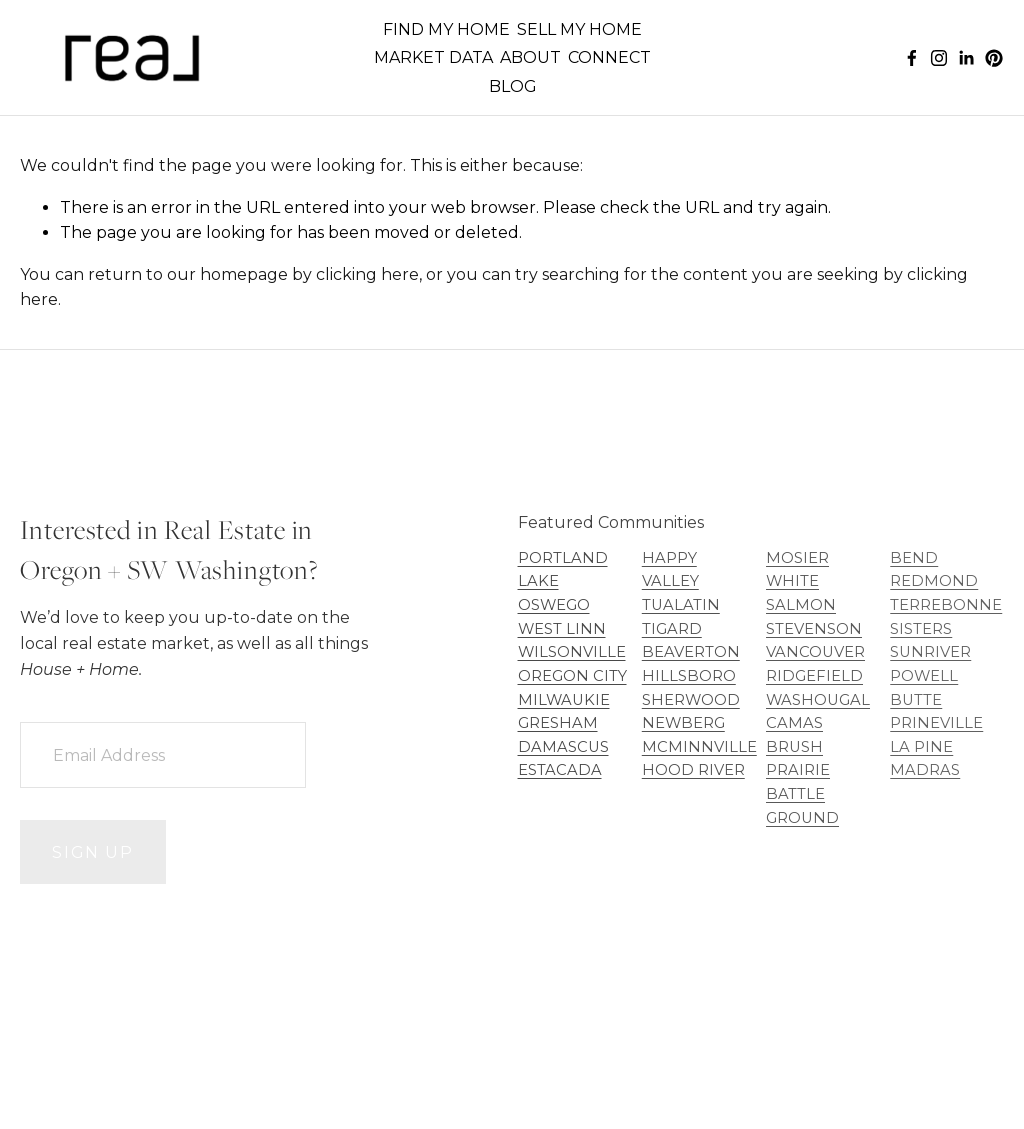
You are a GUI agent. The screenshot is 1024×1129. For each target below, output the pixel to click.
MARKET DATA (433, 57)
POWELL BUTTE (924, 688)
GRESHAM (558, 723)
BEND (914, 558)
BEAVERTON (691, 652)
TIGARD (672, 629)
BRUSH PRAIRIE (798, 759)
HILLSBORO (689, 676)
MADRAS (925, 770)
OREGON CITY (572, 676)
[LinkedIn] (966, 58)
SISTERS (921, 629)
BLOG (513, 86)
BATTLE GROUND (802, 806)
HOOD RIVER (693, 770)
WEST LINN (562, 629)
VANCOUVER (815, 652)
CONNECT (609, 57)
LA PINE (921, 747)
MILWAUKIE (564, 700)
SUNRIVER (930, 652)
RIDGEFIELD (814, 676)
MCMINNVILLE (699, 747)
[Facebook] (912, 58)
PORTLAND (563, 558)
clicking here (367, 274)
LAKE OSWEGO (554, 593)
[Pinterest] (994, 58)
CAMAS (794, 723)
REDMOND (934, 581)
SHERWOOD (691, 700)
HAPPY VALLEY (670, 570)
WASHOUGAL (818, 700)
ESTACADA (560, 770)
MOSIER (797, 558)
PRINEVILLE (936, 723)
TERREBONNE (946, 605)
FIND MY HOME (446, 29)
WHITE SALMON (801, 593)
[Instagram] (939, 58)
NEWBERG (683, 723)
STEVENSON (814, 629)
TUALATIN (681, 605)
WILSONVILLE (572, 652)
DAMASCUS (563, 747)
